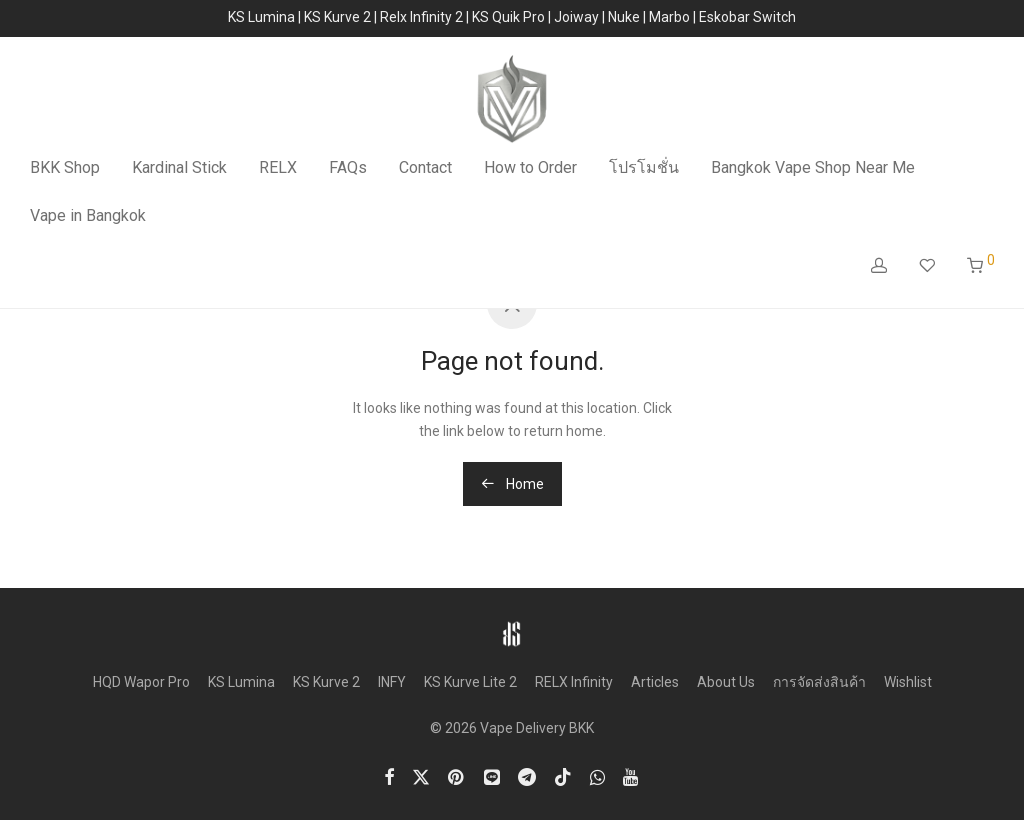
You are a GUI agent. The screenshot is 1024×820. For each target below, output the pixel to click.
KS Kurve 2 (326, 682)
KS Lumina (241, 682)
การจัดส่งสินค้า (819, 682)
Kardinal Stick (179, 167)
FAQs (348, 167)
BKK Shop (65, 167)
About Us (726, 682)
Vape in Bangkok (88, 215)
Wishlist (908, 682)
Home (512, 484)
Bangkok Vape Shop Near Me (813, 167)
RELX (278, 167)
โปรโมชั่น (644, 167)
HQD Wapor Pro (141, 682)
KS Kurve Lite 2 (470, 682)
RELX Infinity (574, 682)
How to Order (530, 167)
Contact (425, 167)
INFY (392, 682)
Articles (655, 682)
